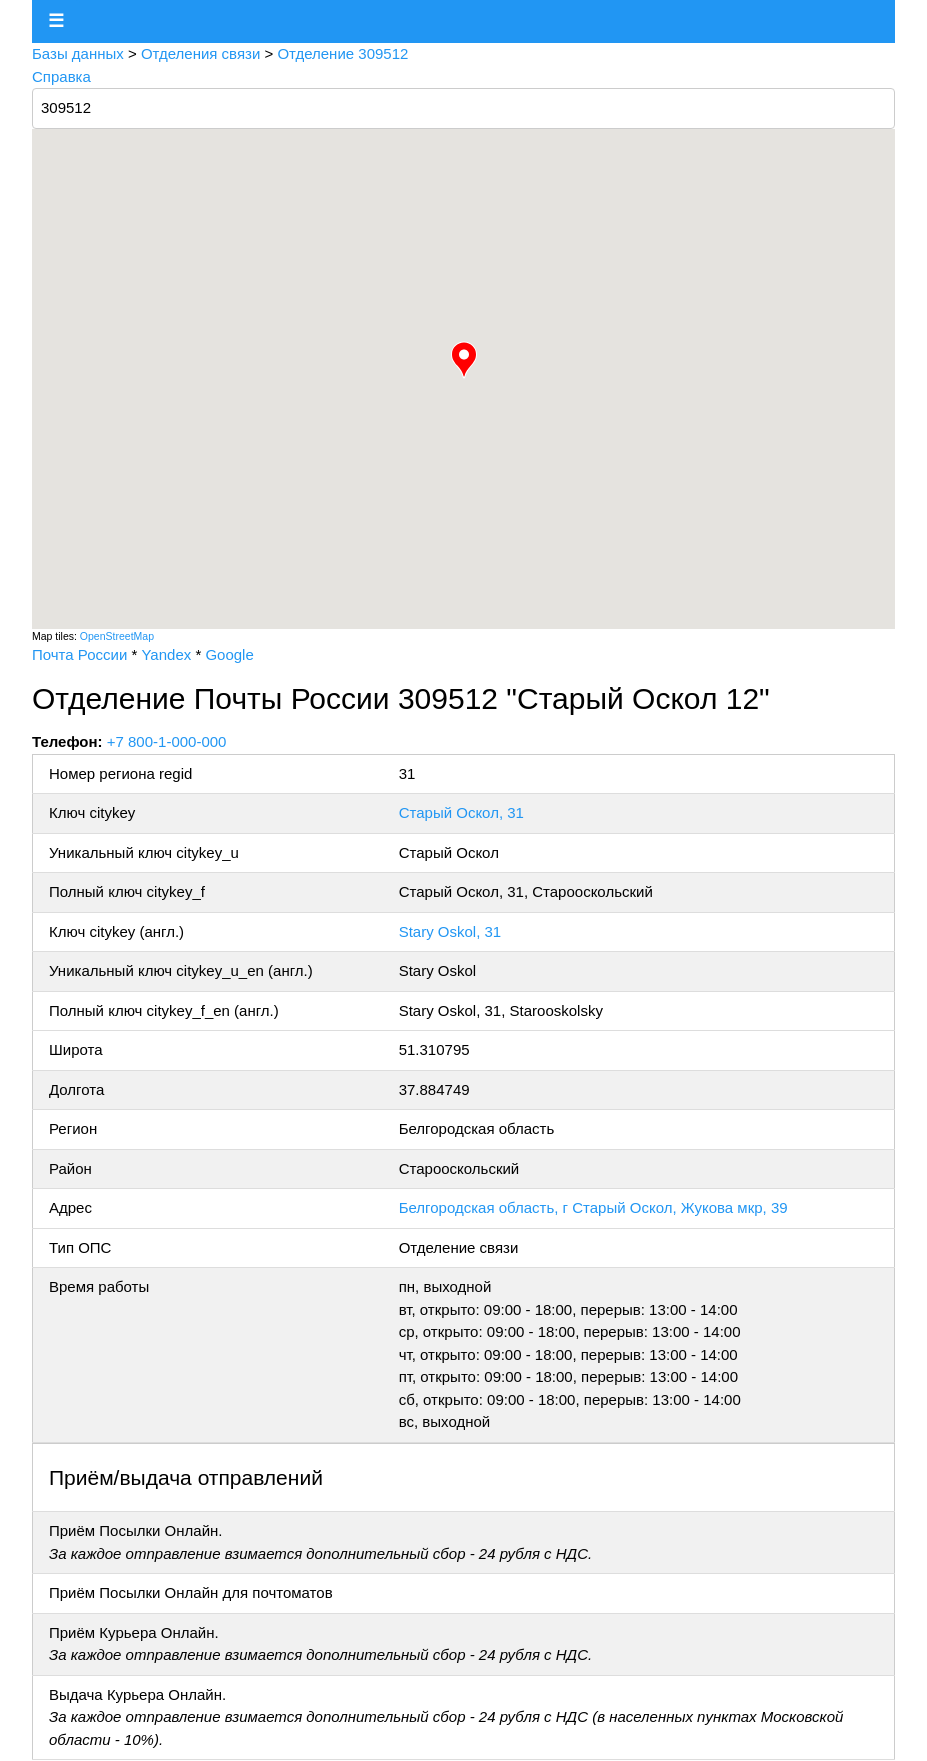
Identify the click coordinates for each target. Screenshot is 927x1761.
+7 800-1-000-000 (167, 741)
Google (229, 654)
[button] (464, 360)
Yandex (166, 654)
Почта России (79, 654)
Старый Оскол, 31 (461, 812)
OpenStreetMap (117, 636)
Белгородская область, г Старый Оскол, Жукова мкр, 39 (593, 1207)
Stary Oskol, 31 (450, 931)
